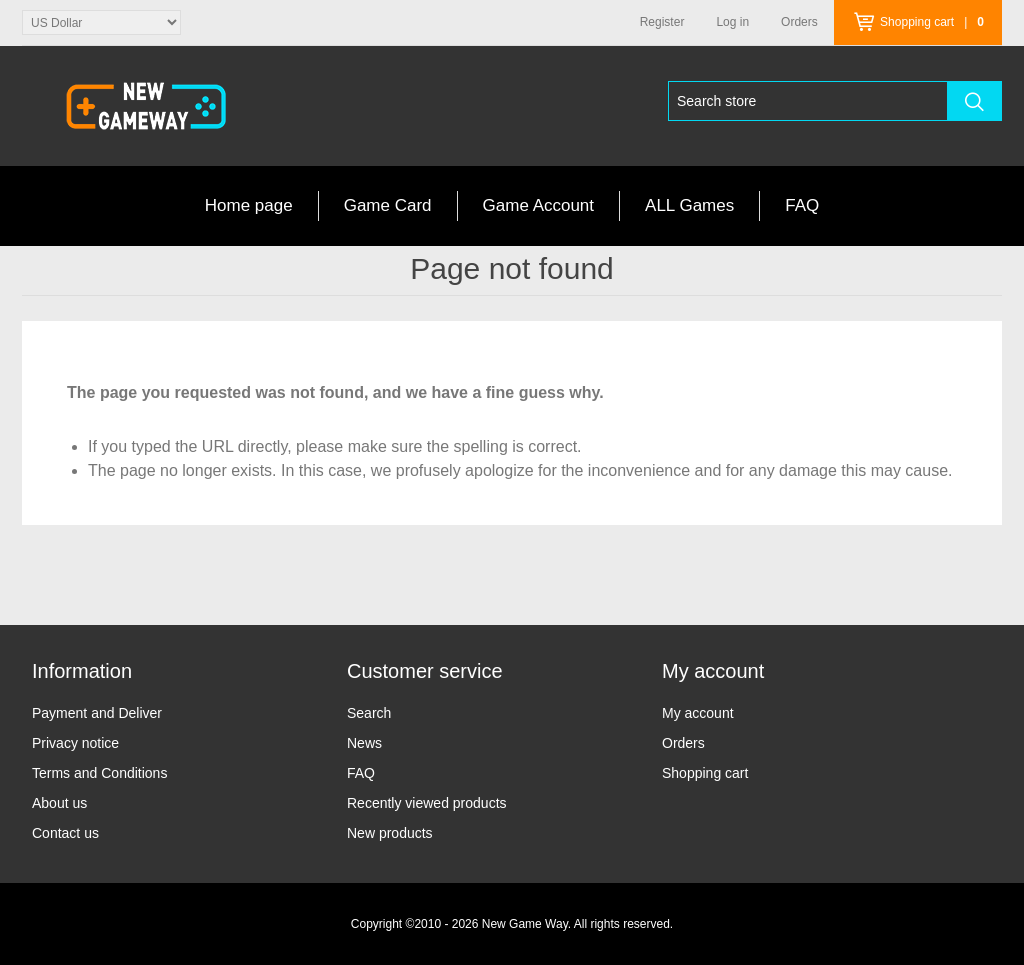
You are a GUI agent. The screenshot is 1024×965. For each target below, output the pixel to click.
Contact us (65, 833)
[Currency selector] (101, 22)
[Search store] (808, 101)
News (364, 743)
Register (662, 22)
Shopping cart (705, 773)
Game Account (539, 205)
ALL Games (689, 205)
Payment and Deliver (97, 713)
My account (698, 713)
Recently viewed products (427, 803)
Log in (732, 22)
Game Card (388, 205)
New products (390, 833)
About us (59, 803)
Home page (249, 205)
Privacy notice (75, 743)
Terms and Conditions (99, 773)
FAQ (802, 205)
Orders (683, 743)
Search (369, 713)
